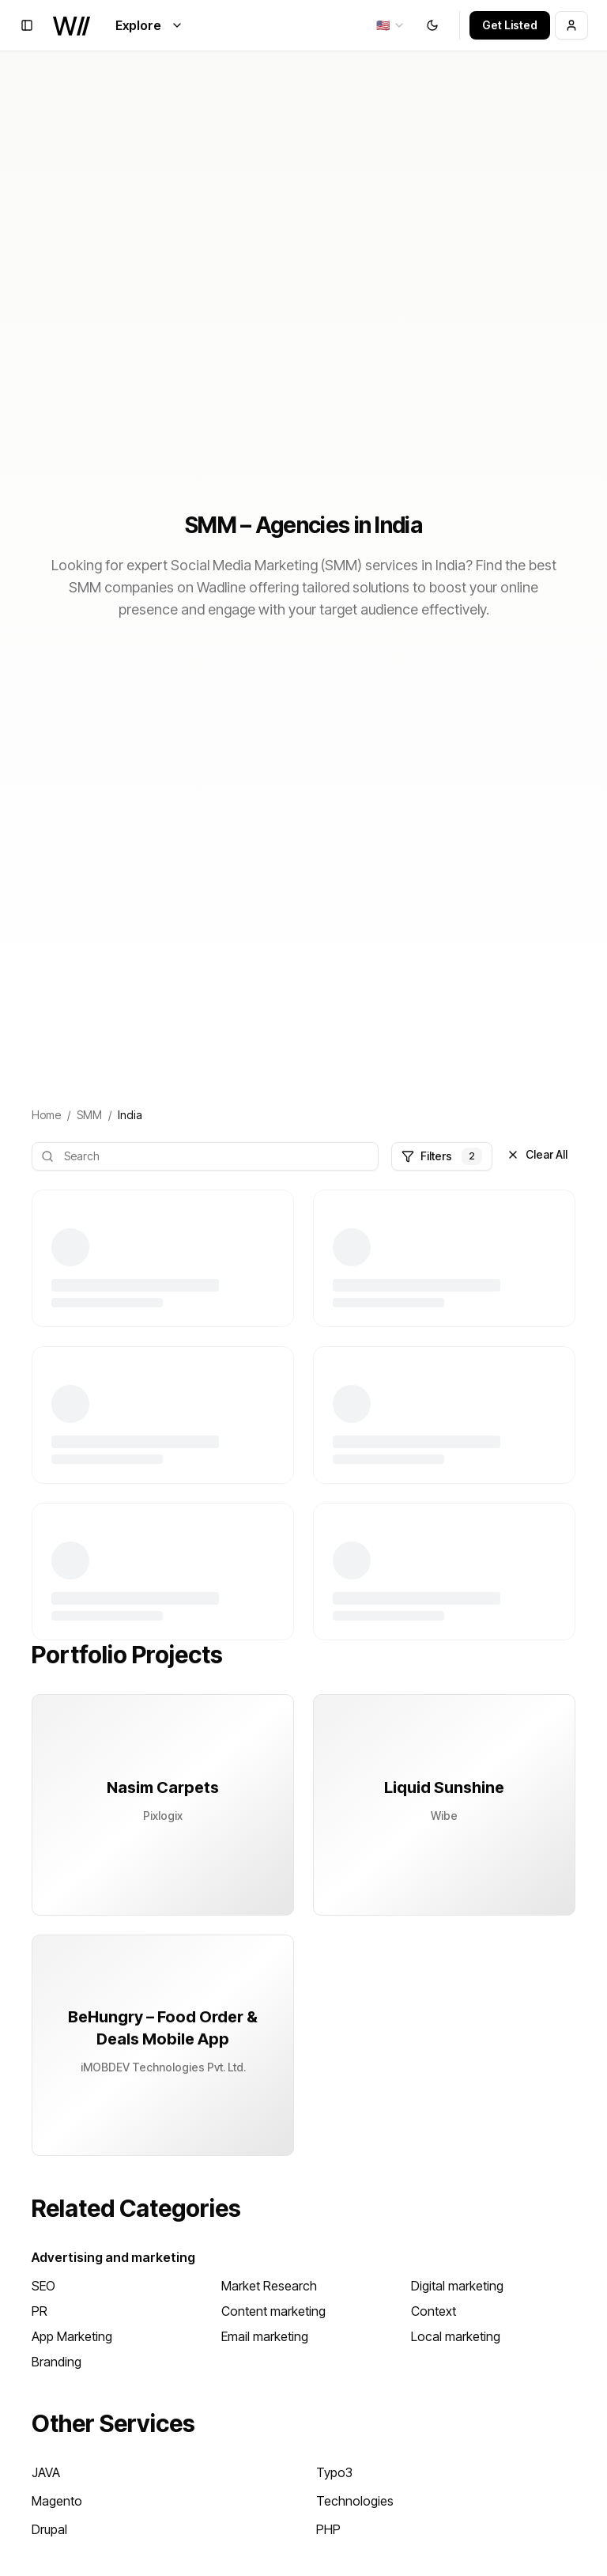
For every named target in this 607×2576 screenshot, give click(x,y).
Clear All (537, 1154)
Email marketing (264, 2336)
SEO (43, 2286)
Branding (56, 2362)
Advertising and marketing (113, 2257)
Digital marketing (457, 2286)
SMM (89, 1115)
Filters (442, 1156)
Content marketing (273, 2311)
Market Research (269, 2286)
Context (433, 2311)
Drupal (49, 2529)
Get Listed (509, 25)
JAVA (46, 2472)
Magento (57, 2501)
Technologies (355, 2501)
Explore (149, 25)
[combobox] (391, 25)
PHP (328, 2529)
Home (46, 1115)
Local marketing (455, 2336)
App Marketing (72, 2336)
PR (39, 2311)
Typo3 (334, 2472)
